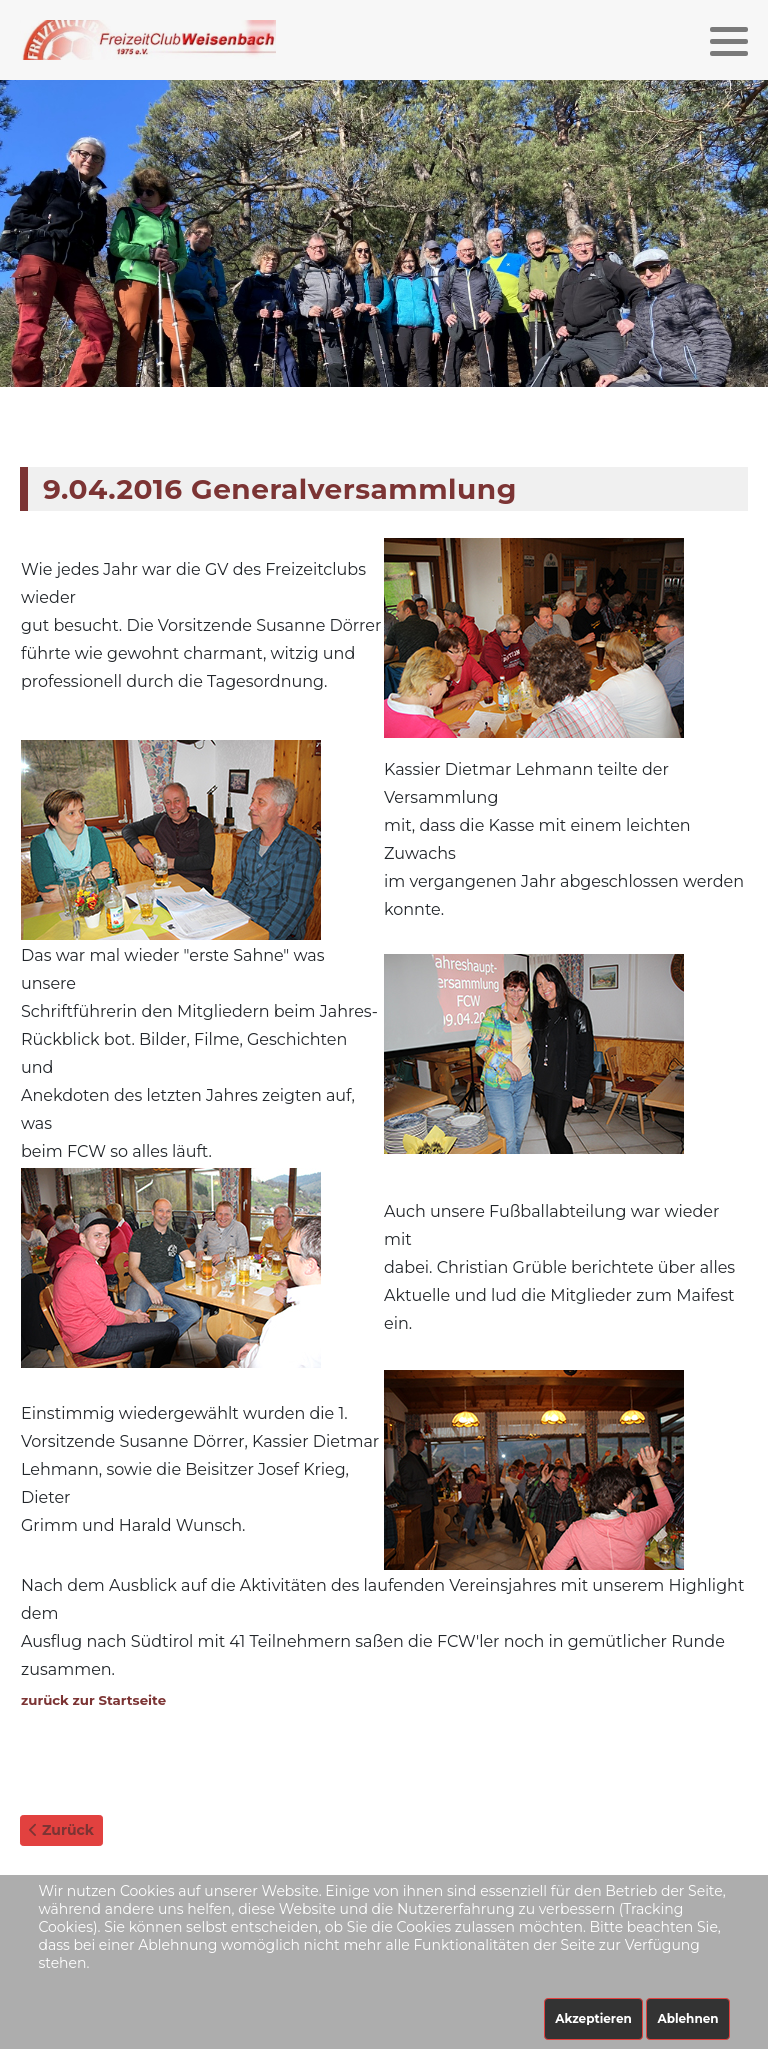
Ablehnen (687, 2018)
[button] (729, 41)
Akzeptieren (593, 2018)
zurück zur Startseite (93, 1700)
